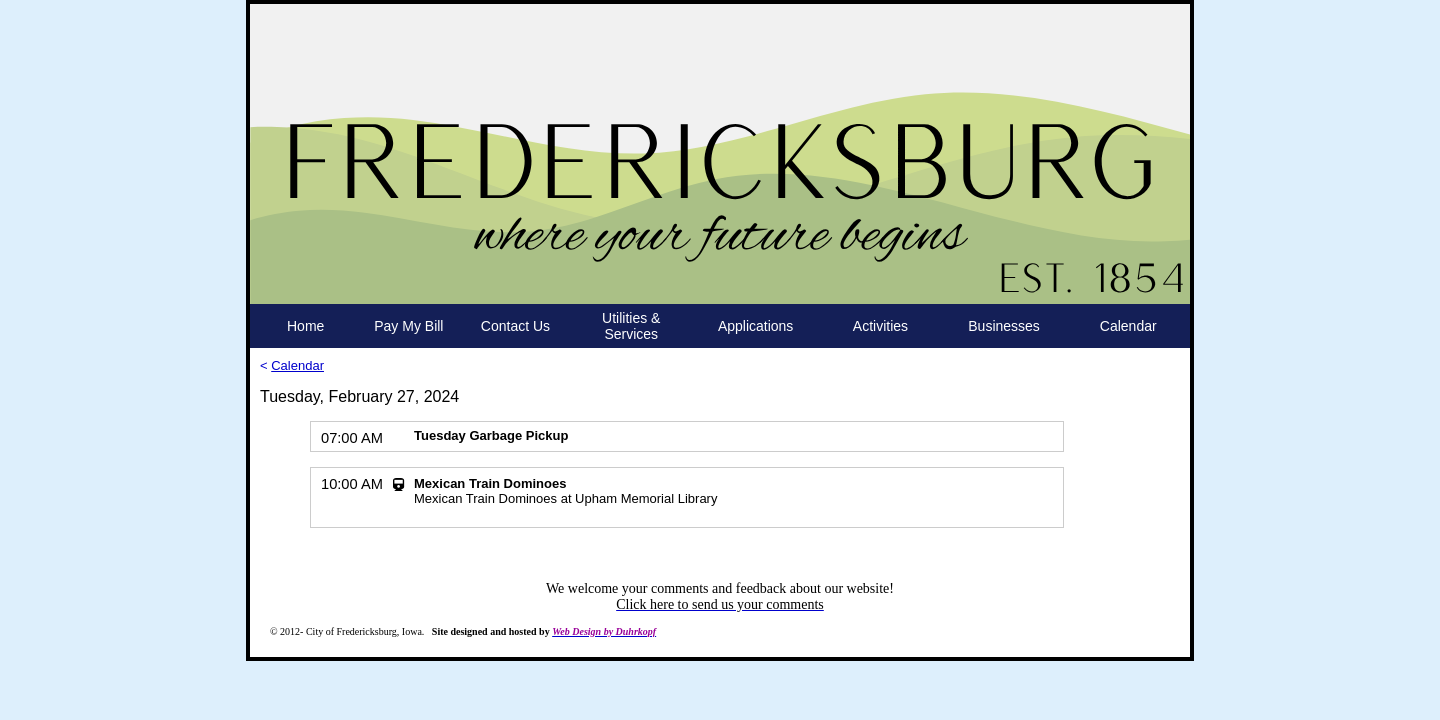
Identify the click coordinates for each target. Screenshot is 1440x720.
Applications (756, 326)
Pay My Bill (408, 326)
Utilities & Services (631, 326)
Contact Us (515, 326)
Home (305, 326)
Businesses (1004, 326)
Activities (880, 326)
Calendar (1128, 326)
